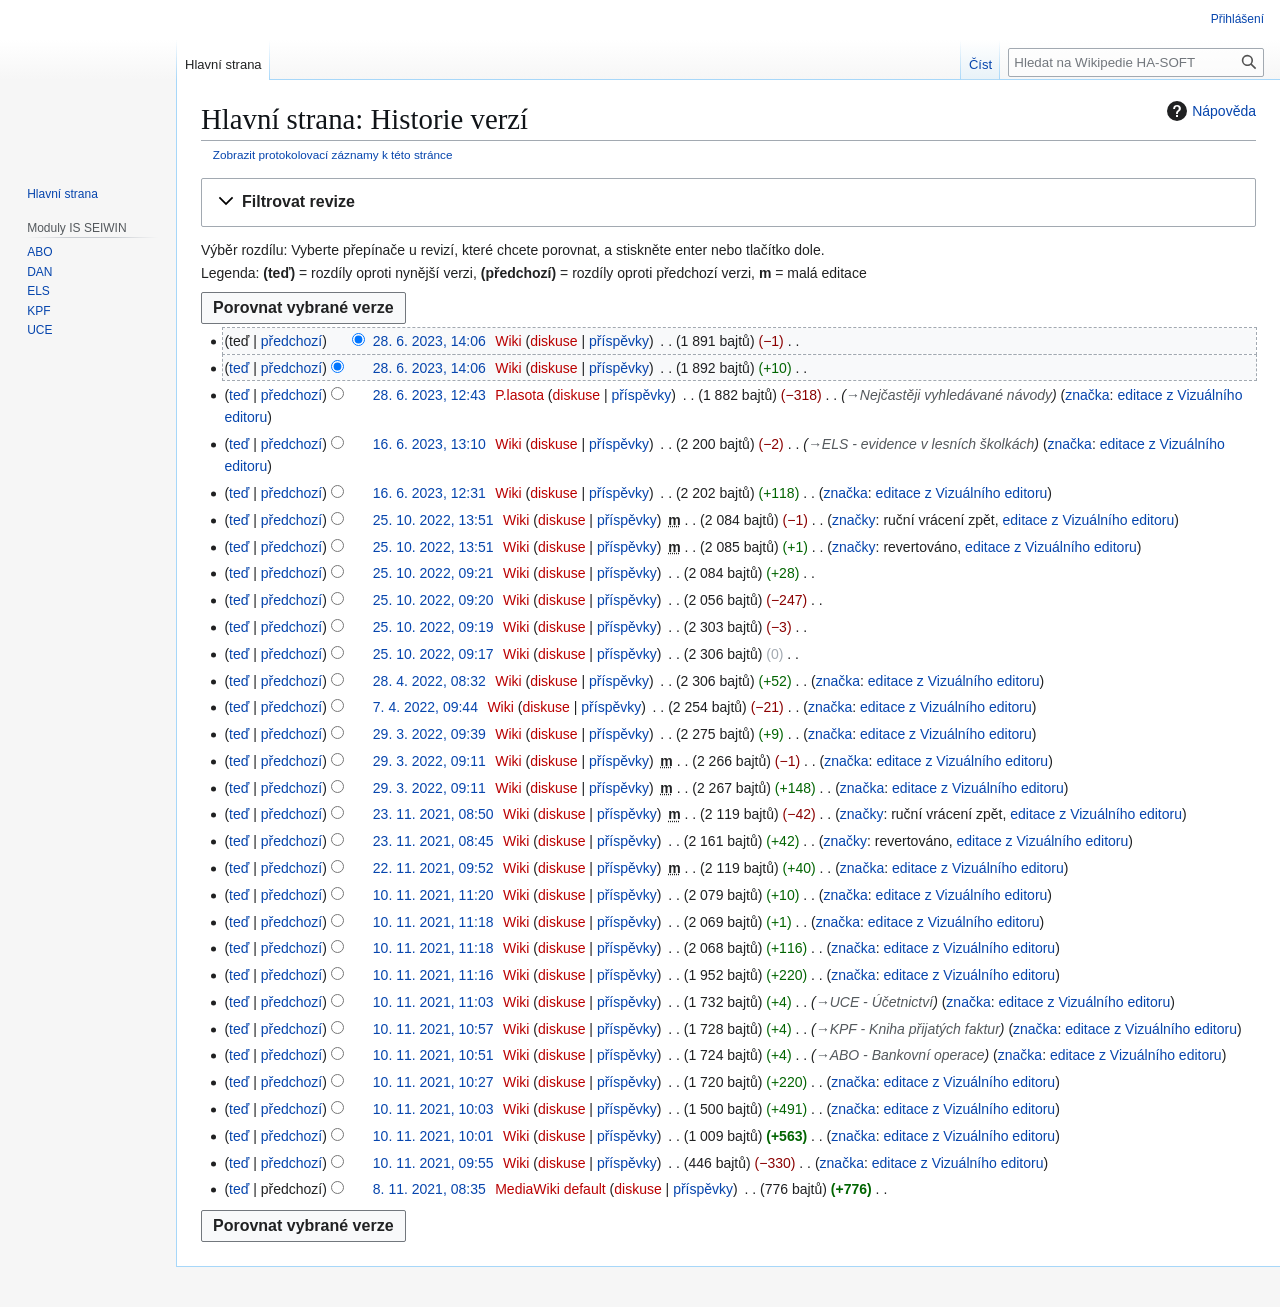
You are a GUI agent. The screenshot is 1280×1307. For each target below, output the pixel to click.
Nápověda (1209, 111)
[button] (728, 202)
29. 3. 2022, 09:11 (429, 761)
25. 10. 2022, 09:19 (433, 627)
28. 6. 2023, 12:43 (429, 395)
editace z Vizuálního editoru (962, 493)
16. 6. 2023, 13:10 (429, 444)
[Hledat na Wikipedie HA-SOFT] (1136, 62)
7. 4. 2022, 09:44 (425, 707)
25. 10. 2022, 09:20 (433, 600)
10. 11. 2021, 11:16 (433, 975)
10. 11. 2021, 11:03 (433, 1002)
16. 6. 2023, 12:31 (429, 493)
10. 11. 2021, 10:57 (433, 1029)
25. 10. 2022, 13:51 (433, 520)
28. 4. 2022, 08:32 (429, 681)
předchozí (291, 341)
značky (854, 520)
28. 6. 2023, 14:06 (429, 341)
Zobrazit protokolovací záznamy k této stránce (333, 154)
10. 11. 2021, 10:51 (433, 1055)
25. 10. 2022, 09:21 (433, 573)
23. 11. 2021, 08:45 (433, 841)
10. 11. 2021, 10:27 (433, 1082)
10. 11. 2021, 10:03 (433, 1109)
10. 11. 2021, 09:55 (433, 1163)
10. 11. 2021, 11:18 (433, 922)
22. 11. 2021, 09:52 (433, 868)
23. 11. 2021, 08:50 (433, 814)
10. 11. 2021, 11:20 (433, 895)
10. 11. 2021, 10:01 (433, 1136)
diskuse (553, 341)
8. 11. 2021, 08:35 (429, 1189)
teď (239, 368)
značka (1087, 395)
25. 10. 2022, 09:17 (433, 654)
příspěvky (619, 341)
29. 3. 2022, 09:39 (429, 734)
